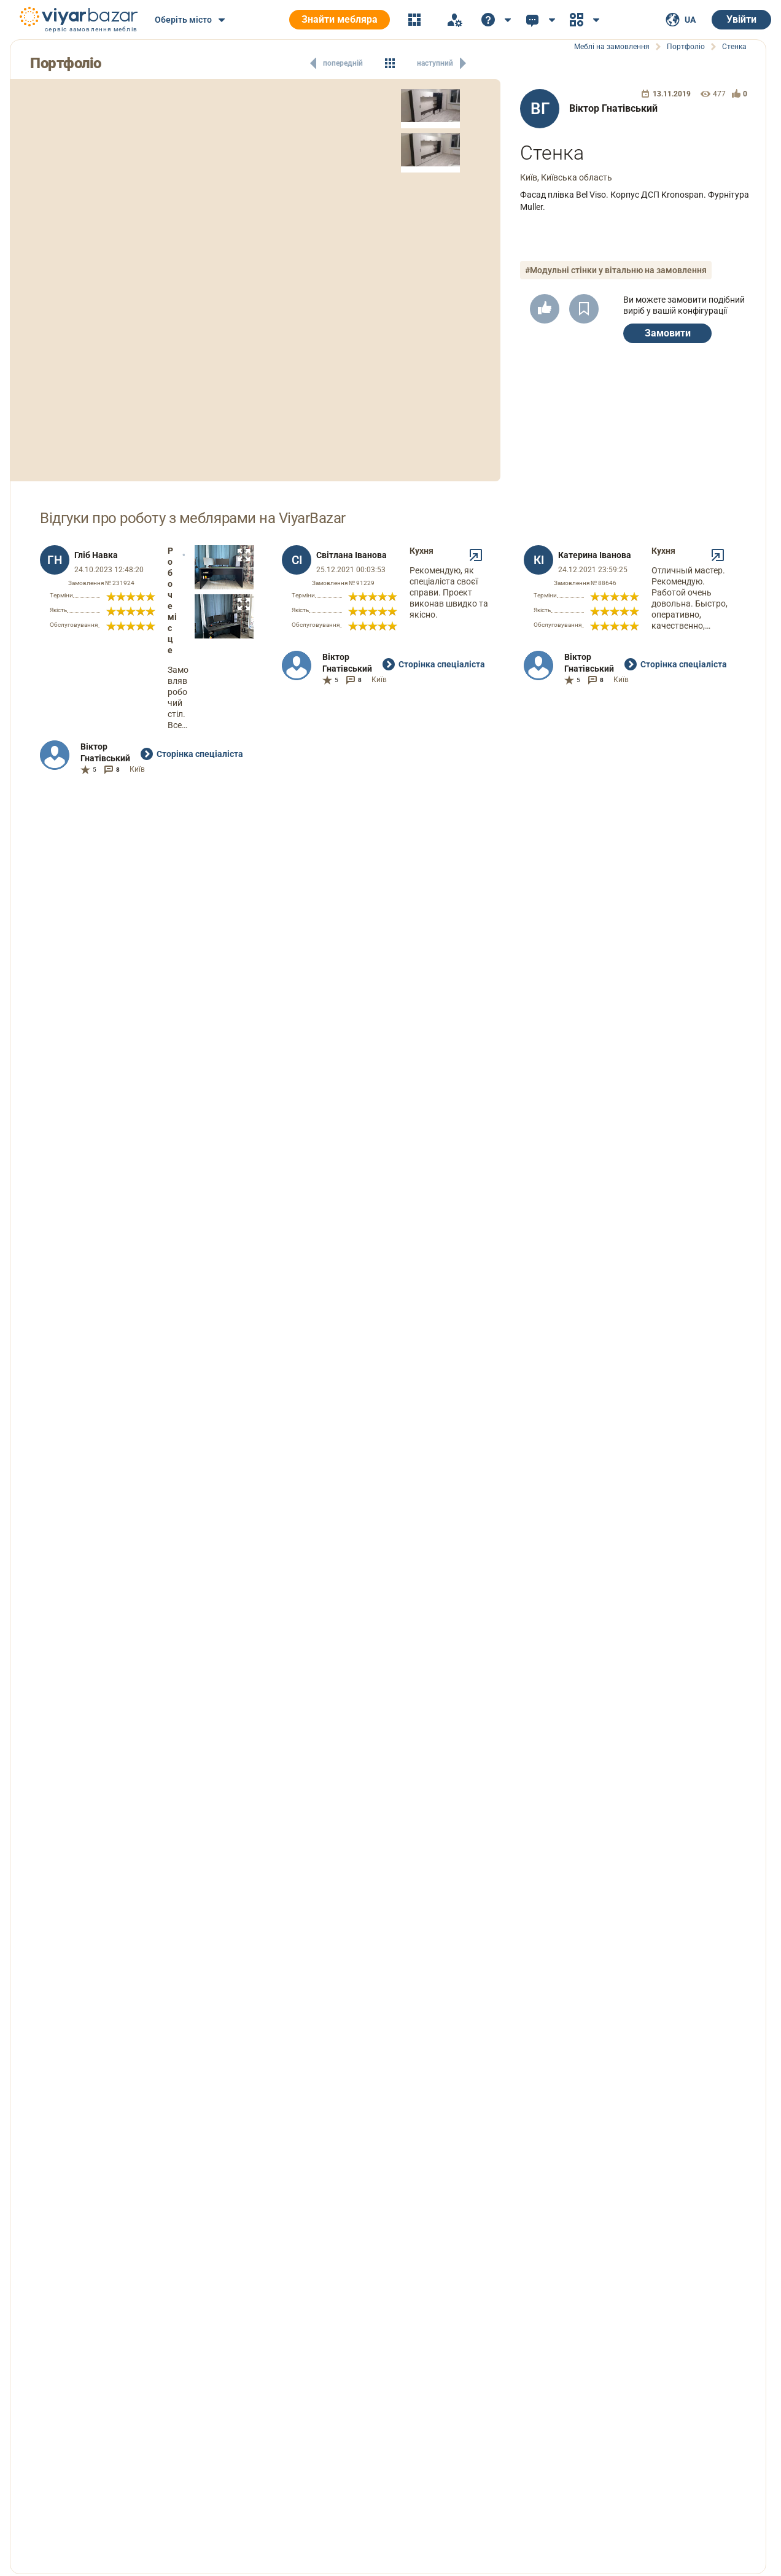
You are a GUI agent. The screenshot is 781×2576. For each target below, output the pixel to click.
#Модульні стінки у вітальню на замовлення (616, 270)
